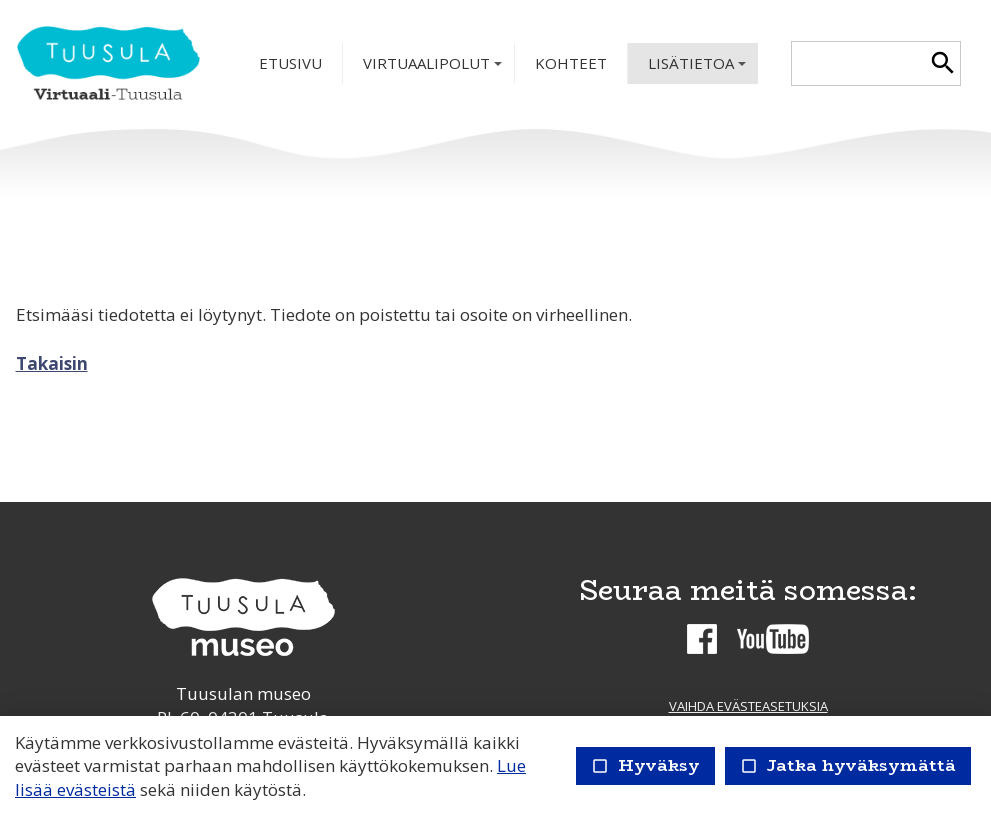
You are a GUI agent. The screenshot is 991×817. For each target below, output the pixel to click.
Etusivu (290, 63)
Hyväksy (645, 765)
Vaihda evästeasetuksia (748, 706)
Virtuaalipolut (434, 68)
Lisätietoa (699, 68)
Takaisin (52, 363)
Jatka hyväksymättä (848, 765)
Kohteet (571, 63)
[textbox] (858, 63)
